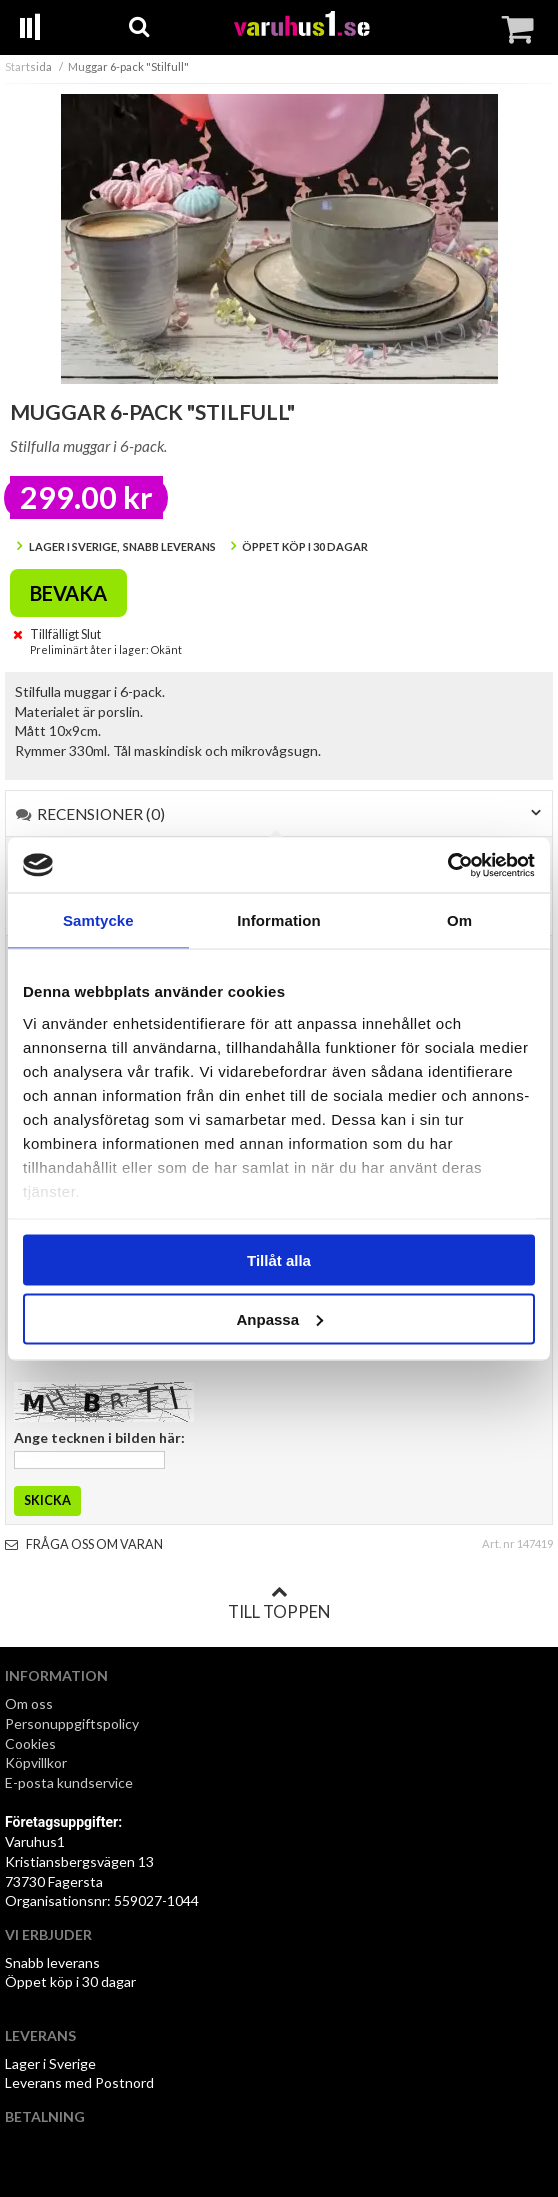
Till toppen (279, 1603)
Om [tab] (459, 920)
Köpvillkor (36, 1762)
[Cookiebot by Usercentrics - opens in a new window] (447, 865)
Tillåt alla (279, 1260)
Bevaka (68, 593)
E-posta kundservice (70, 1782)
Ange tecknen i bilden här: (99, 1437)
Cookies (30, 1743)
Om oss (29, 1703)
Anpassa (279, 1318)
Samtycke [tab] (98, 920)
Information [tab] (279, 920)
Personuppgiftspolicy (72, 1723)
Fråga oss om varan (84, 1544)
